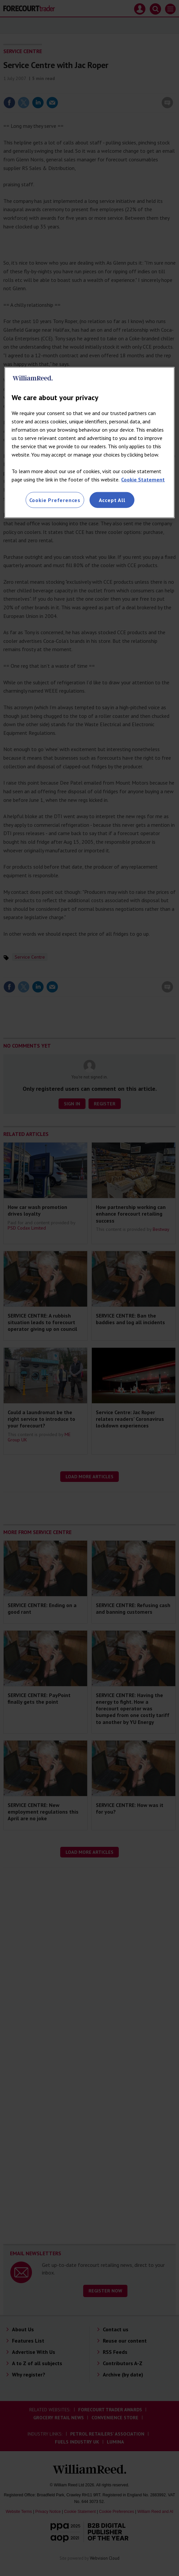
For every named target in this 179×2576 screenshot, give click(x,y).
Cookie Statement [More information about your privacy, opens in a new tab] (143, 479)
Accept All (112, 499)
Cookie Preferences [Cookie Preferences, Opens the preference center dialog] (55, 499)
